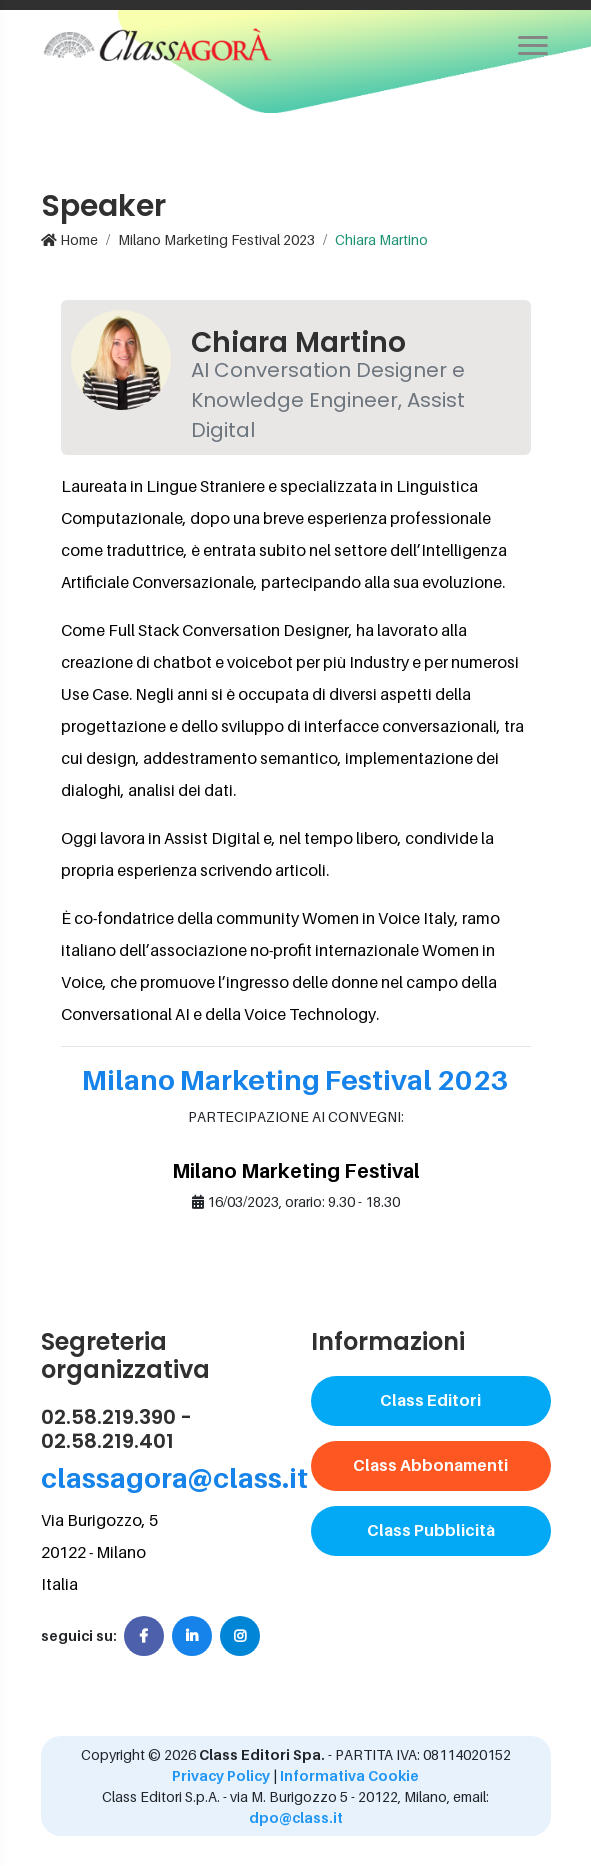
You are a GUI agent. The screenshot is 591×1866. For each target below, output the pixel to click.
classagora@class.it (174, 1477)
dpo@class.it (296, 1817)
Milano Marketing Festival (296, 1171)
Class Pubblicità (431, 1530)
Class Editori (430, 1400)
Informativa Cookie (349, 1775)
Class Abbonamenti (430, 1465)
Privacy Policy (221, 1775)
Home (69, 239)
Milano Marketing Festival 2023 (216, 239)
